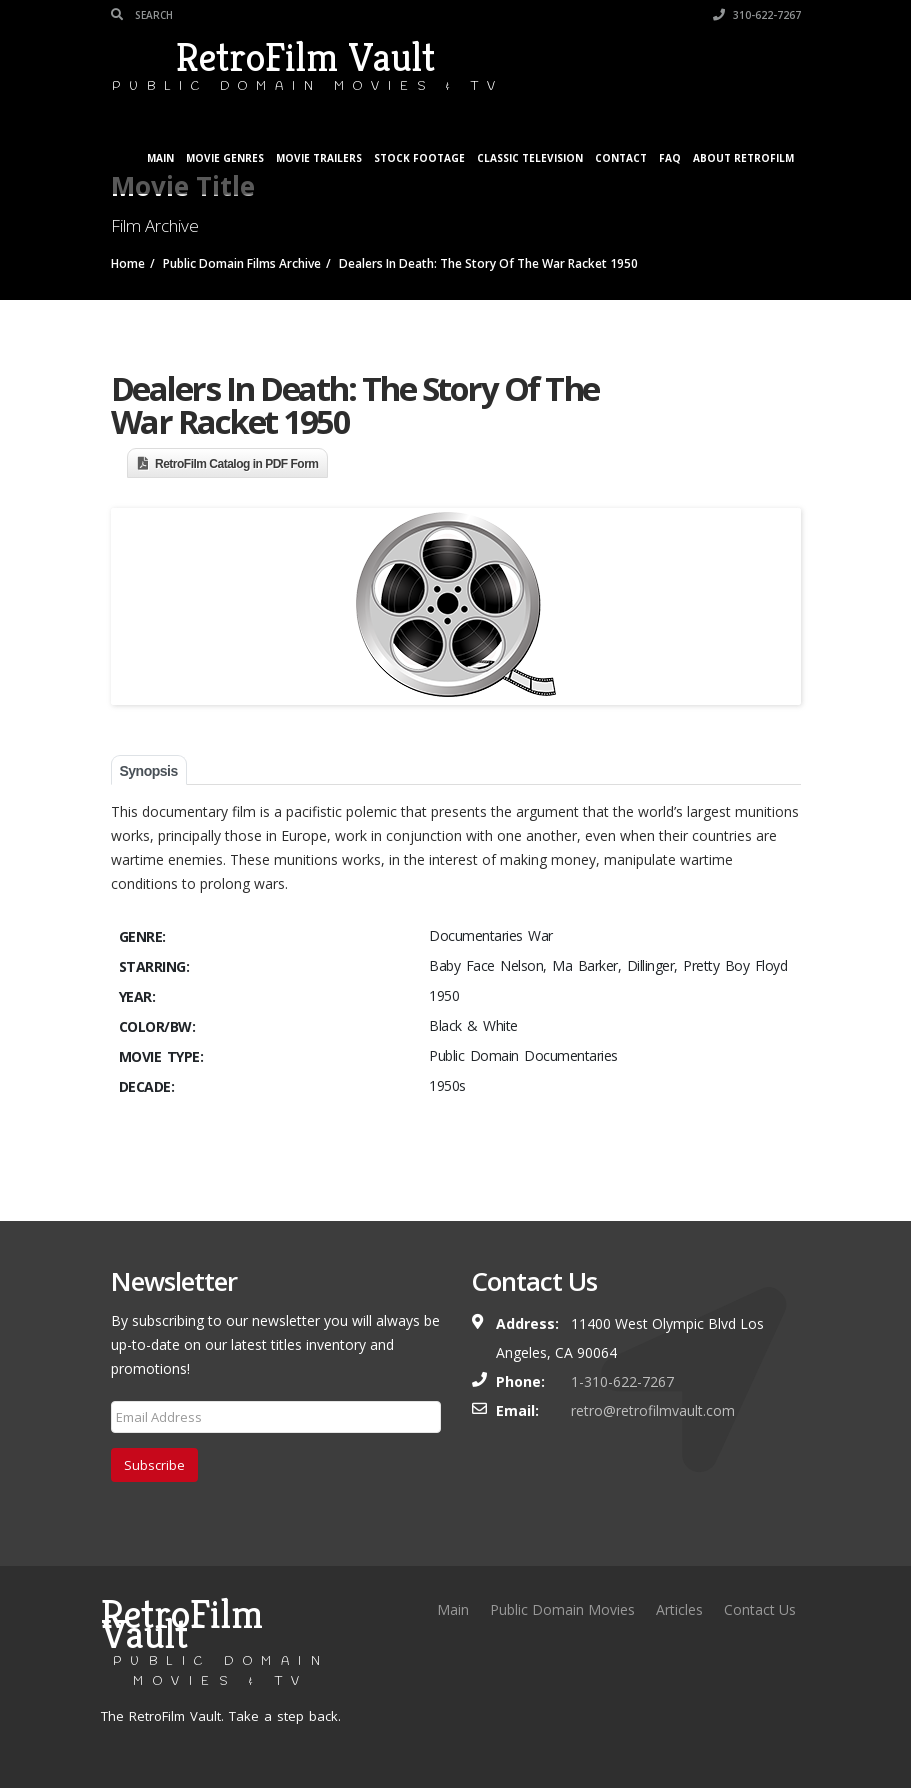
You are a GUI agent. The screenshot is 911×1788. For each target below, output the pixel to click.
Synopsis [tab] (149, 771)
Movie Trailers (319, 158)
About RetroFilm (743, 158)
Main (160, 158)
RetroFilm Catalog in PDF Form (237, 464)
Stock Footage (419, 158)
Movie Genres (225, 158)
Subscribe (154, 1465)
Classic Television (530, 158)
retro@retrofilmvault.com (653, 1410)
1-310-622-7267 (622, 1381)
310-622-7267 (757, 15)
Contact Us (760, 1609)
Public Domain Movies (562, 1609)
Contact (621, 158)
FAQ (670, 158)
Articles (679, 1609)
